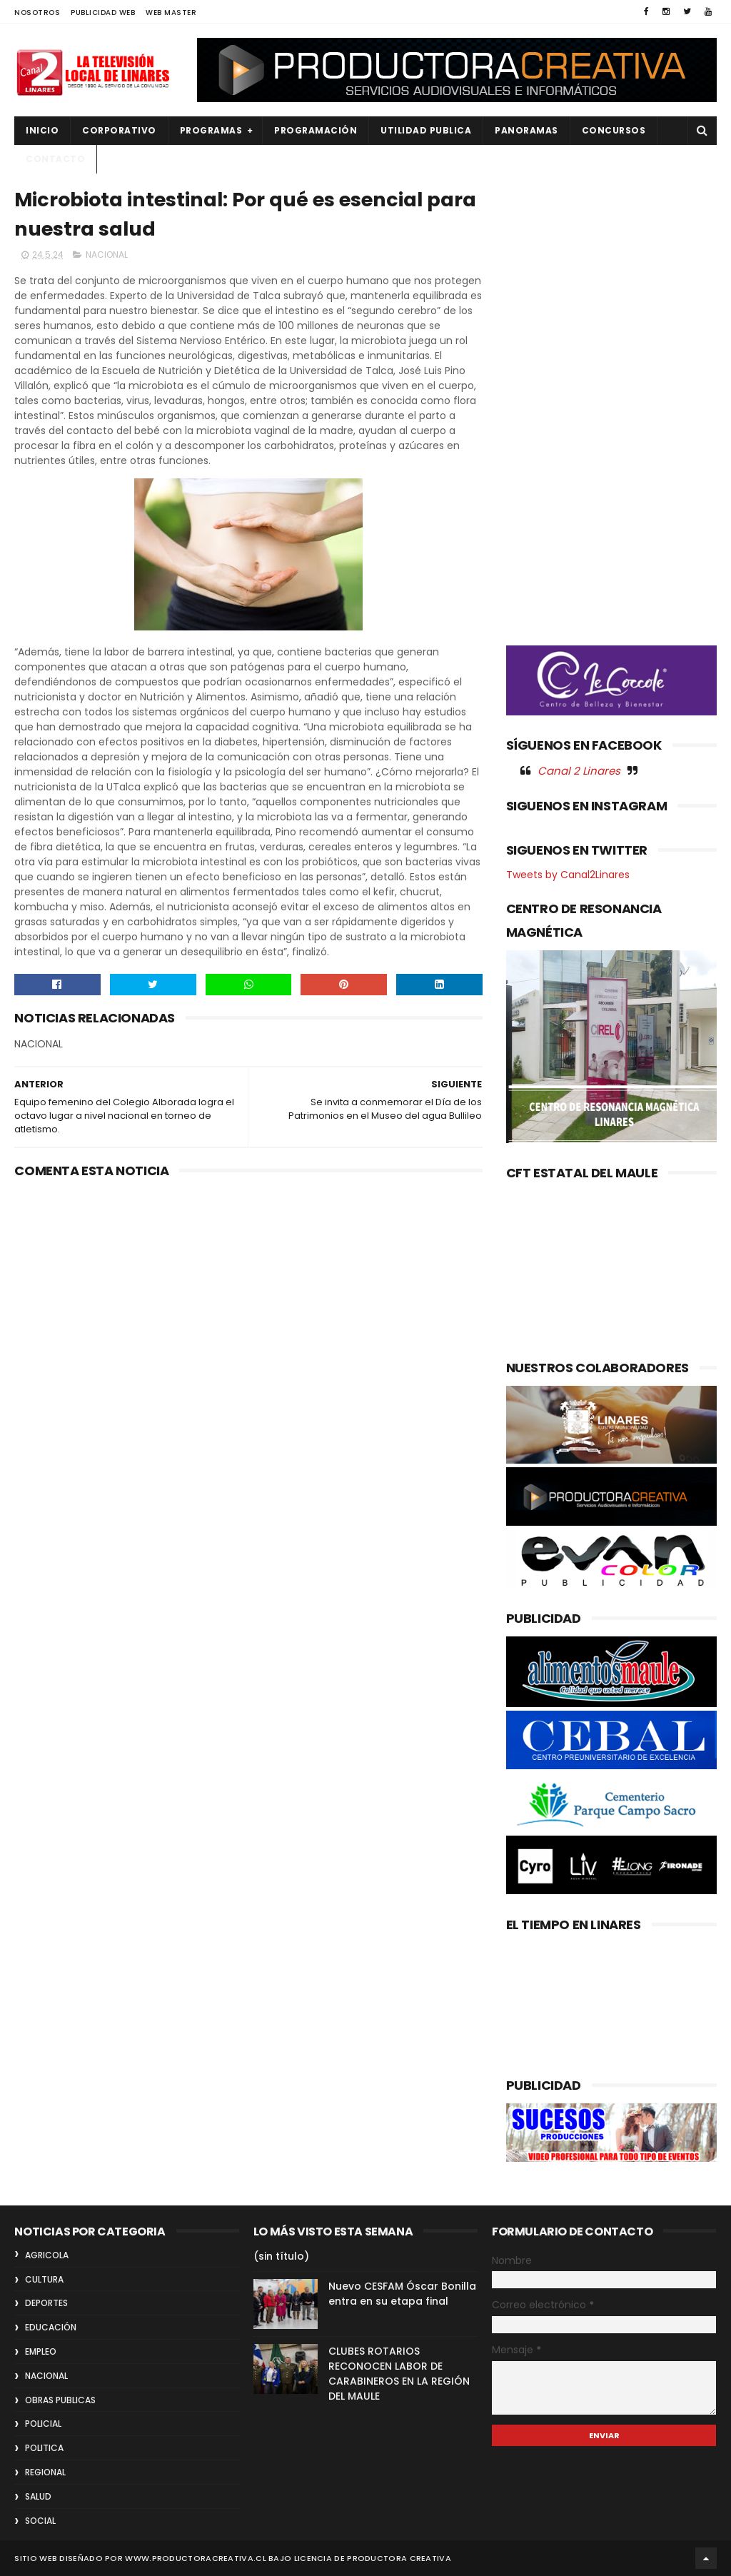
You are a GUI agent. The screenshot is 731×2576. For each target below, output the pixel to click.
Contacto (55, 159)
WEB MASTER (171, 12)
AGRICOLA (47, 2255)
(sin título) (281, 2256)
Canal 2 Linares (579, 770)
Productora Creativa (399, 2558)
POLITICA (44, 2448)
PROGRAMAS (211, 130)
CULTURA (44, 2279)
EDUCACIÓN (50, 2327)
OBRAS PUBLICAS (60, 2400)
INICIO (42, 130)
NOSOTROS (37, 12)
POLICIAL (43, 2423)
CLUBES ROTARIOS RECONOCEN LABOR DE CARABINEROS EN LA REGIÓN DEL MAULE (399, 2373)
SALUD (38, 2496)
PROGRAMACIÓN (315, 130)
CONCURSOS (614, 130)
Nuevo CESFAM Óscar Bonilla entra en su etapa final (402, 2293)
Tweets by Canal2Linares (568, 874)
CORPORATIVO (119, 130)
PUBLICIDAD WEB (103, 12)
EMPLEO (40, 2351)
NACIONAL (107, 254)
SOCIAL (40, 2521)
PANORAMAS (526, 130)
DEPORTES (46, 2303)
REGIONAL (45, 2472)
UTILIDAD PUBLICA (425, 130)
